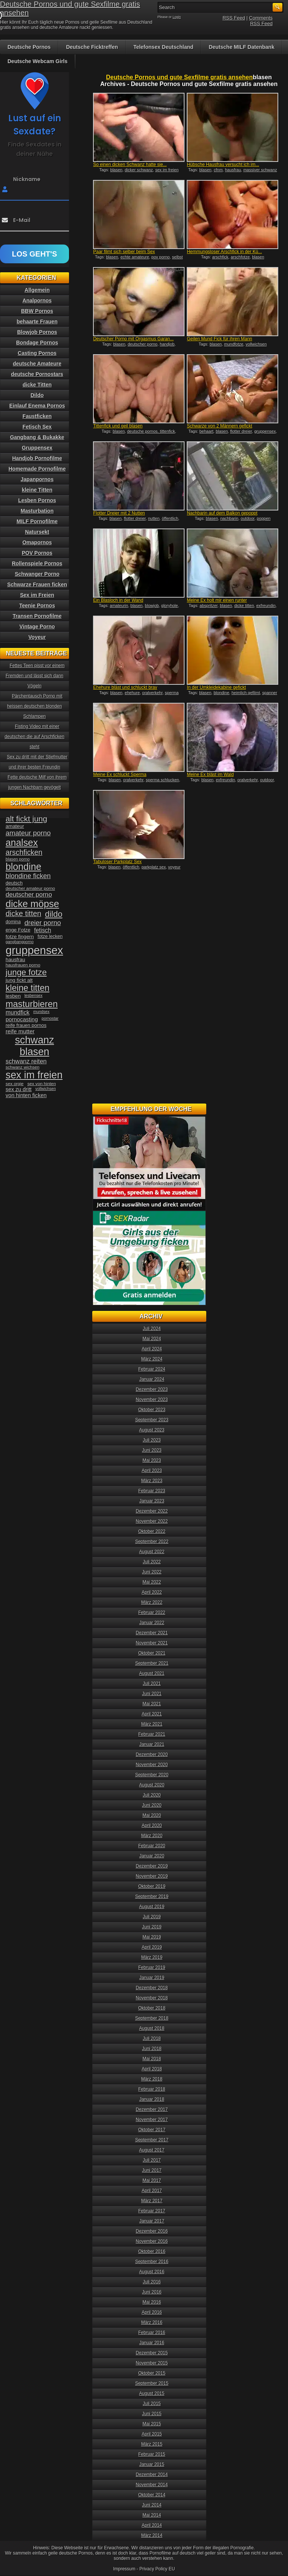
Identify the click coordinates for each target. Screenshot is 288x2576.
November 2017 (152, 2119)
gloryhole (169, 605)
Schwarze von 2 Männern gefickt (219, 426)
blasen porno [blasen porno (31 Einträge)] (18, 859)
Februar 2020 (151, 1845)
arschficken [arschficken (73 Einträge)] (24, 852)
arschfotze (240, 257)
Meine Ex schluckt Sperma (119, 774)
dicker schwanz (139, 170)
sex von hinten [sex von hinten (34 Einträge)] (41, 1083)
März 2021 (151, 1724)
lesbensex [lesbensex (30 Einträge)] (33, 995)
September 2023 (151, 1419)
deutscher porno (143, 344)
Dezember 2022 (152, 1511)
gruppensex (265, 431)
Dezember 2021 (152, 1632)
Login (176, 17)
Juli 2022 (152, 1561)
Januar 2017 (151, 2221)
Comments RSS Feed (261, 20)
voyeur (174, 867)
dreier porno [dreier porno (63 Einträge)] (42, 923)
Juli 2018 (152, 2038)
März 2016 (151, 2322)
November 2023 (152, 1399)
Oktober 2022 (151, 1531)
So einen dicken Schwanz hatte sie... (129, 164)
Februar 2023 (151, 1490)
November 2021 (152, 1643)
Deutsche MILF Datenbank (241, 47)
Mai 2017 (151, 2180)
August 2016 (151, 2271)
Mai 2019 (151, 1937)
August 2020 (151, 1785)
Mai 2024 (151, 1338)
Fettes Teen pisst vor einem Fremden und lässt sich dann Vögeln (35, 676)
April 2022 (152, 1592)
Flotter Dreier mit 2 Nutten (119, 513)
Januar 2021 (151, 1744)
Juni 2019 (152, 1927)
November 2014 (152, 2484)
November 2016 (152, 2241)
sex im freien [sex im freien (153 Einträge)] (34, 1075)
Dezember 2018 (152, 1987)
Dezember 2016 (152, 2231)
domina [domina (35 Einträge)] (13, 921)
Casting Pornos (37, 353)
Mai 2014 (151, 2515)
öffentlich (170, 518)
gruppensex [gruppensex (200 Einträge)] (34, 950)
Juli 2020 (152, 1795)
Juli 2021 (152, 1683)
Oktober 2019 (151, 1886)
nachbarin (229, 518)
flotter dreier (241, 431)
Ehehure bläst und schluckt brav (125, 687)
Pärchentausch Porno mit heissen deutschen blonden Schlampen (34, 706)
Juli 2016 (152, 2282)
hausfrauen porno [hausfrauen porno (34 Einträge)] (23, 965)
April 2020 (152, 1825)
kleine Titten (37, 490)
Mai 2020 (151, 1815)
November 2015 (152, 2363)
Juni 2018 (152, 2048)
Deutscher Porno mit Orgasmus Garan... (133, 338)
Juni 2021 (152, 1693)
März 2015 (151, 2444)
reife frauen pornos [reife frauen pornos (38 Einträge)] (26, 1025)
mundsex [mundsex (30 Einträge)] (41, 1011)
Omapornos (37, 542)
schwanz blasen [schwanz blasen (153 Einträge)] (34, 1045)
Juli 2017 (152, 2160)
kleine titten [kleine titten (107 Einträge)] (28, 988)
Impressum (124, 2568)
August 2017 (151, 2150)
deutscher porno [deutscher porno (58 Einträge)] (29, 894)
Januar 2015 (151, 2464)
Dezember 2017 (152, 2109)
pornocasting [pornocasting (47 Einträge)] (22, 1019)
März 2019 (151, 1957)
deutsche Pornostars (37, 374)
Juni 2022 (152, 1572)
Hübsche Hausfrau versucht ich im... (223, 164)
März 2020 (151, 1835)
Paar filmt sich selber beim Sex (124, 251)
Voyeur (37, 637)
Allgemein (37, 290)
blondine (222, 692)
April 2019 (152, 1947)
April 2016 (152, 2312)
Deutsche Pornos (29, 47)
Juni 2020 (152, 1805)
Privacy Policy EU (157, 2568)
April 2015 (152, 2434)
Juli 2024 (152, 1328)
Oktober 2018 (151, 2008)
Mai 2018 (151, 2058)
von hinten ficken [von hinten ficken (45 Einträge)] (26, 1095)
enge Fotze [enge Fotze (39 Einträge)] (18, 930)
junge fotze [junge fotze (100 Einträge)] (26, 972)
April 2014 (152, 2525)
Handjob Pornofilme (37, 458)
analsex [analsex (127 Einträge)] (22, 842)
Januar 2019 (151, 1977)
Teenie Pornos (37, 605)
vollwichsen (256, 344)
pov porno (161, 257)
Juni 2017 (152, 2170)
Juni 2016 (152, 2292)
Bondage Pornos (37, 343)
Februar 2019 (151, 1967)
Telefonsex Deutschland (164, 47)
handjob (167, 344)
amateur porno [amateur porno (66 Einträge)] (28, 833)
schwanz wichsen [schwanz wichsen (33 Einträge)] (22, 1067)
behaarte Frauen (37, 322)
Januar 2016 (151, 2342)
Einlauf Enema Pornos (37, 406)
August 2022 (151, 1551)
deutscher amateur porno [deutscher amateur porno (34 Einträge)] (30, 888)
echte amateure (134, 257)
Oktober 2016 (151, 2251)
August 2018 (151, 2028)
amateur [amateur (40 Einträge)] (15, 826)
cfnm (218, 170)
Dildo (37, 395)
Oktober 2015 (151, 2373)
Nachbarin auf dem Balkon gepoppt (222, 513)
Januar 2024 (151, 1379)
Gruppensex (37, 448)
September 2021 (151, 1663)
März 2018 (151, 2079)
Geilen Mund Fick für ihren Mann (219, 338)
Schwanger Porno (37, 574)
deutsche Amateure (37, 364)
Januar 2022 (151, 1622)
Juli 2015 (152, 2403)
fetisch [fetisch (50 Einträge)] (42, 930)
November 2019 (152, 1876)
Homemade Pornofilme (37, 469)
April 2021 (152, 1714)
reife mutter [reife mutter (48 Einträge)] (20, 1031)
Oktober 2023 (151, 1409)
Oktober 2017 (151, 2129)
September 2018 (151, 2018)
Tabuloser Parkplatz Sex (117, 861)
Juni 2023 (152, 1450)
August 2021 (151, 1673)
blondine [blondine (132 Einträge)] (23, 866)
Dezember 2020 (152, 1754)
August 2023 (151, 1430)
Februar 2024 (151, 1369)
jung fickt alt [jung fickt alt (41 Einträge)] (19, 980)
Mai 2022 (151, 1582)
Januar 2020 (151, 1856)
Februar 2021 (151, 1734)
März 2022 (151, 1602)
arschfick (220, 257)
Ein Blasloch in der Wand (118, 600)
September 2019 (151, 1896)
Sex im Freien (37, 595)
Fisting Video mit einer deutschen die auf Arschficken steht (34, 736)
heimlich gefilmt (245, 692)
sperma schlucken (162, 780)
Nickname (26, 179)
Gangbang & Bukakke (37, 437)
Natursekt (37, 532)
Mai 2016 (151, 2302)
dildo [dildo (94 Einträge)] (53, 914)
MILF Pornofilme (37, 521)
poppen (264, 518)
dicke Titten (37, 385)
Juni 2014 (152, 2505)
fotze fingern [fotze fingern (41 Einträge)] (20, 936)
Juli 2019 (152, 1916)
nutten (154, 518)
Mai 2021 (151, 1703)
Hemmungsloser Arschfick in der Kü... (224, 251)
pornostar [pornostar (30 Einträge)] (50, 1018)
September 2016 (151, 2261)
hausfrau (233, 170)
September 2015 (151, 2383)
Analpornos (37, 300)
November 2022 (152, 1521)
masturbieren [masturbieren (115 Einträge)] (32, 1004)
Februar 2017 (151, 2211)
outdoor (248, 518)
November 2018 (152, 1998)
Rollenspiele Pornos (37, 563)
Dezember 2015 (152, 2353)
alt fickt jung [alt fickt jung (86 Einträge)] (26, 818)
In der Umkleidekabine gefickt (216, 687)
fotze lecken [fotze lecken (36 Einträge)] (50, 936)
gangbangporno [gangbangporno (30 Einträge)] (20, 941)
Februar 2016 (151, 2332)
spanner (269, 692)
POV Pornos (37, 553)
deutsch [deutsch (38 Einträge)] (14, 883)
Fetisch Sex (37, 427)
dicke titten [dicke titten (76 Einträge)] (23, 913)
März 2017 (151, 2200)
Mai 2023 (151, 1460)
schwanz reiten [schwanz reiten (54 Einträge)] (26, 1061)
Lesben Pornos (37, 500)
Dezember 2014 (152, 2474)
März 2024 (151, 1359)
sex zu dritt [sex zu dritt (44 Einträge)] (19, 1089)
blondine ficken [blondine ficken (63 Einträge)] (28, 876)
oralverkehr (152, 692)
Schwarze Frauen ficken (37, 584)
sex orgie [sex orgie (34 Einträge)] (15, 1083)
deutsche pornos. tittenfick (151, 431)
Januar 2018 (151, 2099)
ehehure (132, 692)
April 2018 (152, 2069)
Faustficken (37, 416)
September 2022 (151, 1541)
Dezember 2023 (152, 1389)
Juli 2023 (152, 1440)
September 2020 (151, 1774)
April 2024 (152, 1348)
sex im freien (166, 170)
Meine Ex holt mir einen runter (217, 600)
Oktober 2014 (151, 2494)
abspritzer (209, 605)
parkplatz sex (153, 867)
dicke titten (244, 605)
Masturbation (37, 511)
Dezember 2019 (152, 1866)
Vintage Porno (37, 627)
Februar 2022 (151, 1612)
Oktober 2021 (151, 1653)
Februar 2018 (151, 2089)
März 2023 (151, 1480)
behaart (206, 431)
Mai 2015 (151, 2424)
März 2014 (151, 2535)
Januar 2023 (151, 1501)
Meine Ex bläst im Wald (210, 774)
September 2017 (151, 2140)
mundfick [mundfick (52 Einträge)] (18, 1012)
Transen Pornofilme (37, 616)
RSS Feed (233, 18)
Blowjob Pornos (37, 332)
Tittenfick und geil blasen (117, 426)
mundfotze (233, 344)
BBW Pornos (37, 311)
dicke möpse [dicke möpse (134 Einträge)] (32, 903)
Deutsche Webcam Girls (38, 61)
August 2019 (151, 1906)
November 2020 (152, 1764)
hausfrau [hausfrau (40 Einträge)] (15, 959)
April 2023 (152, 1470)
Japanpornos (37, 479)
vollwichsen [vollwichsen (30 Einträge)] (45, 1088)
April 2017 (152, 2190)
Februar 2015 (151, 2454)
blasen (116, 170)
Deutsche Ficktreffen (92, 47)
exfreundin (265, 605)
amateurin (119, 605)
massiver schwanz (260, 170)
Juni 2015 (152, 2413)
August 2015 (151, 2393)
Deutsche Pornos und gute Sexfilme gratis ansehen (179, 77)
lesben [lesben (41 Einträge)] (13, 996)
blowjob (152, 605)
